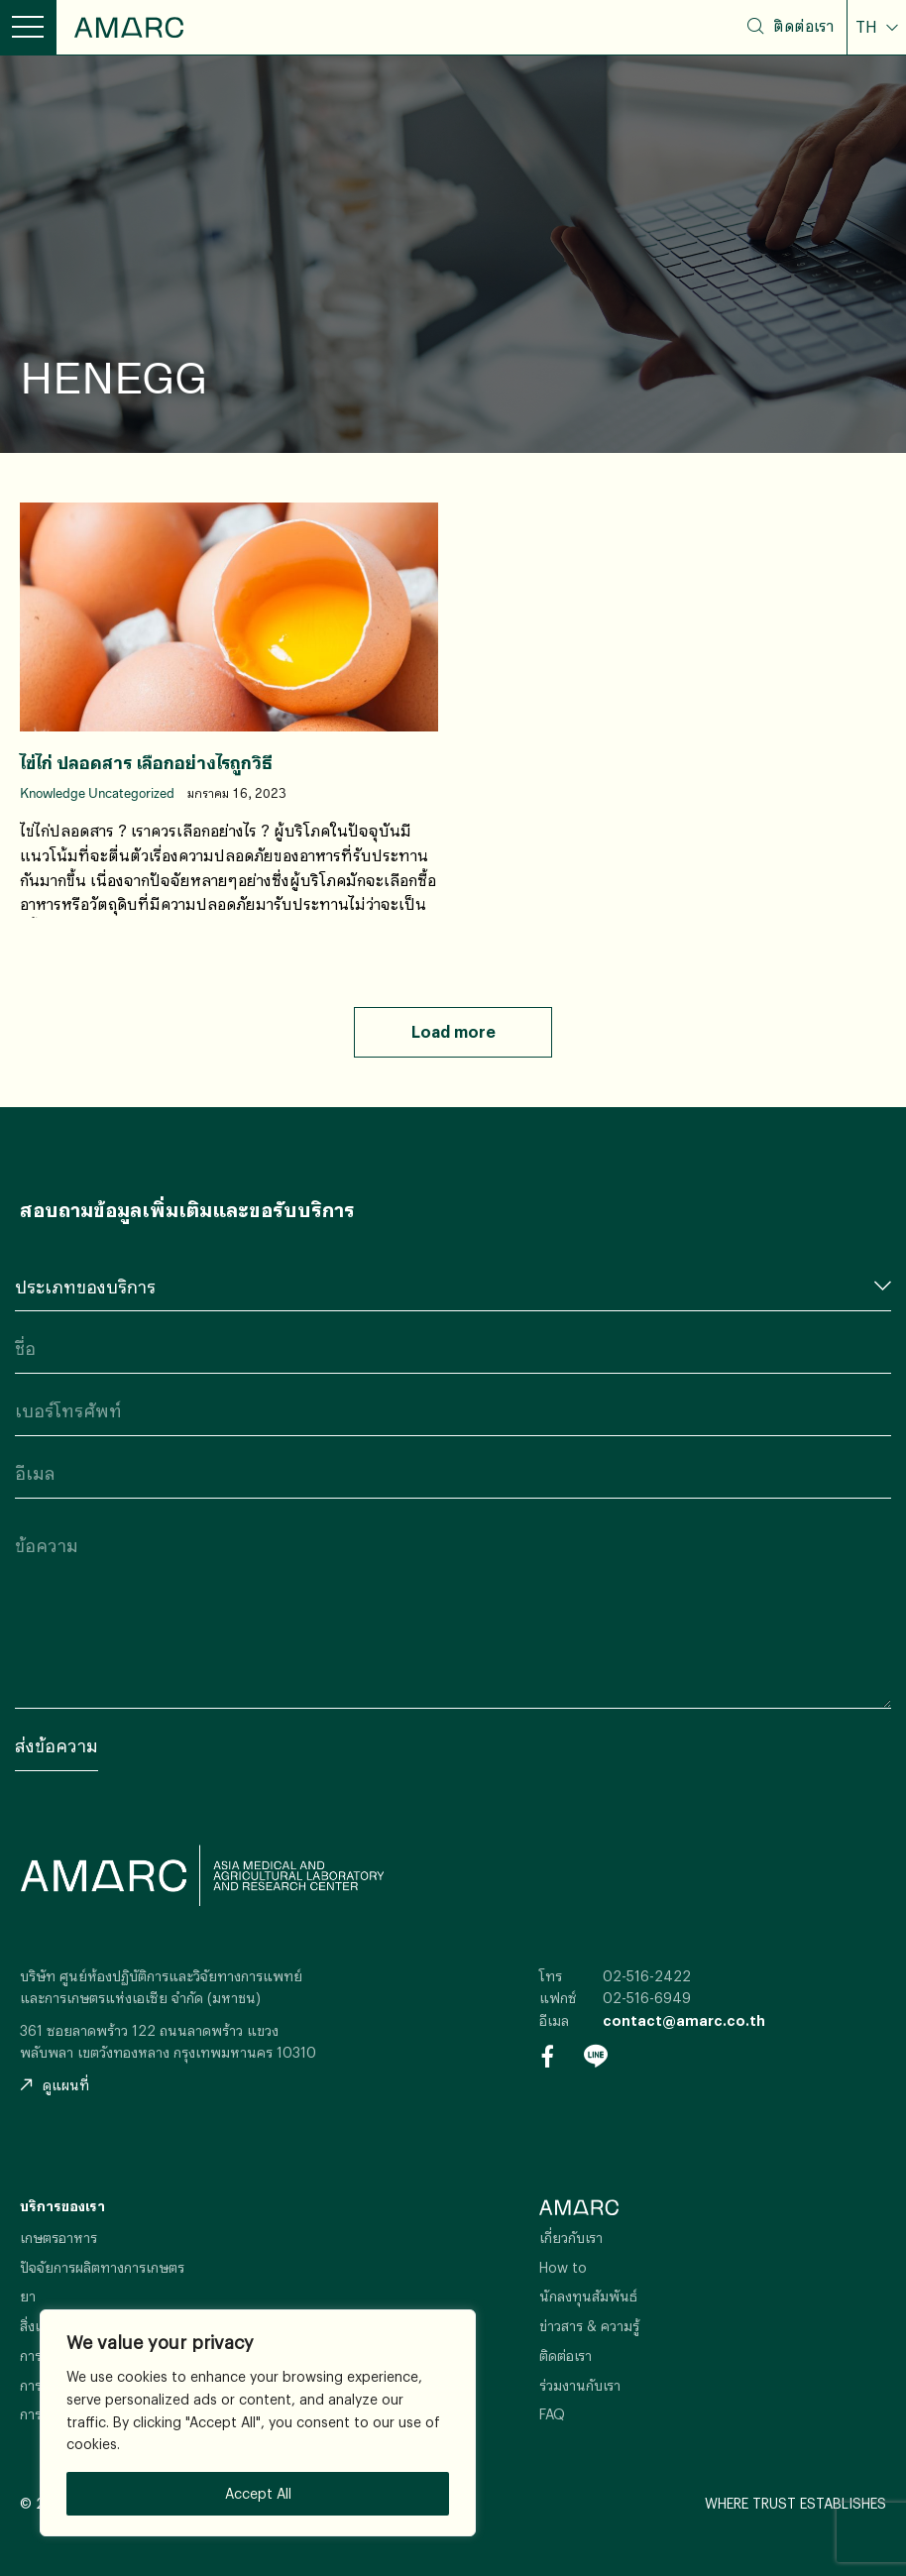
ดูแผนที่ (54, 2084)
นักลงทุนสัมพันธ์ (588, 2296)
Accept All (258, 2493)
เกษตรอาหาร (58, 2237)
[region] (258, 2422)
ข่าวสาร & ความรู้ (589, 2325)
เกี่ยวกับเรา (571, 2237)
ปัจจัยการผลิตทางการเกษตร (102, 2267)
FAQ (552, 2414)
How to (563, 2267)
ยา (28, 2296)
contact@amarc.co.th (684, 2020)
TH (868, 27)
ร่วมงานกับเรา (580, 2385)
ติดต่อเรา (803, 26)
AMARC (128, 27)
